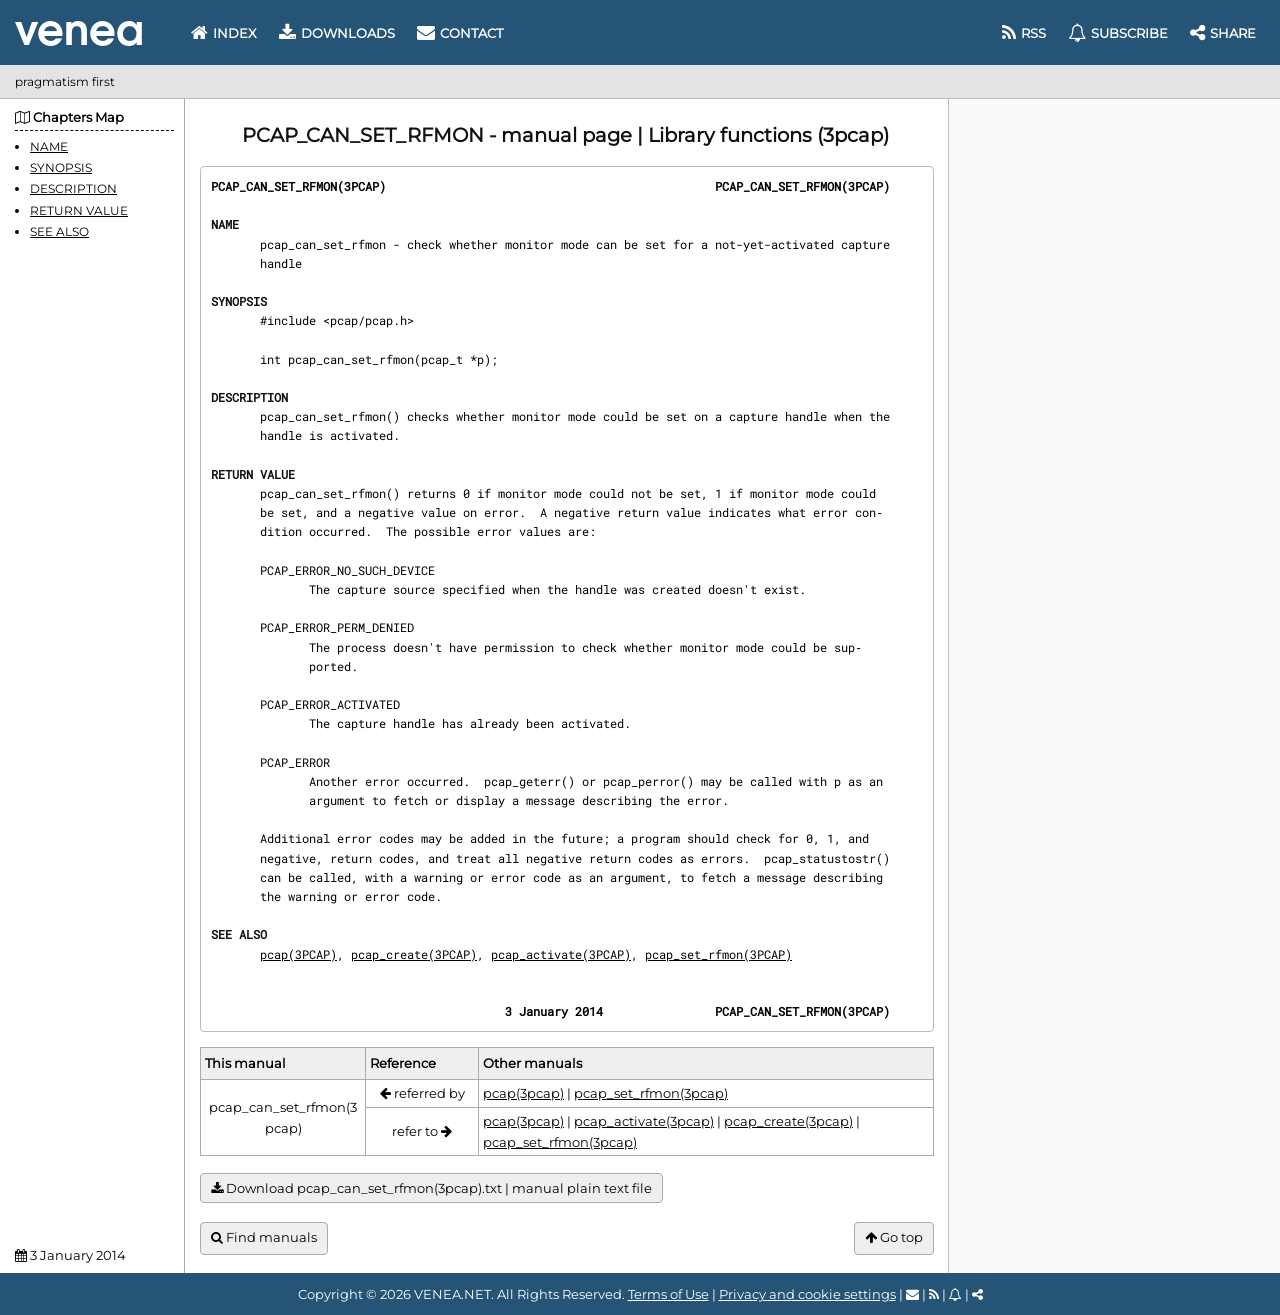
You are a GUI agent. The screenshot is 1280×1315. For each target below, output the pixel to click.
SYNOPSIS (61, 167)
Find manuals (264, 1237)
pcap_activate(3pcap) (644, 1121)
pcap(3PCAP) (298, 954)
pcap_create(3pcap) (788, 1121)
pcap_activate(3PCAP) (561, 954)
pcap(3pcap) (523, 1093)
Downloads (337, 33)
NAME (49, 146)
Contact (460, 33)
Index (224, 33)
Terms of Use (668, 1294)
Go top (894, 1237)
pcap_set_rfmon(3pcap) (651, 1093)
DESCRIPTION (73, 188)
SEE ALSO (59, 231)
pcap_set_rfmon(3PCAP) (718, 954)
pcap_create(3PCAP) (414, 954)
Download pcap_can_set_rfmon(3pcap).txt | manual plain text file (431, 1188)
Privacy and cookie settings (807, 1294)
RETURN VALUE (79, 210)
